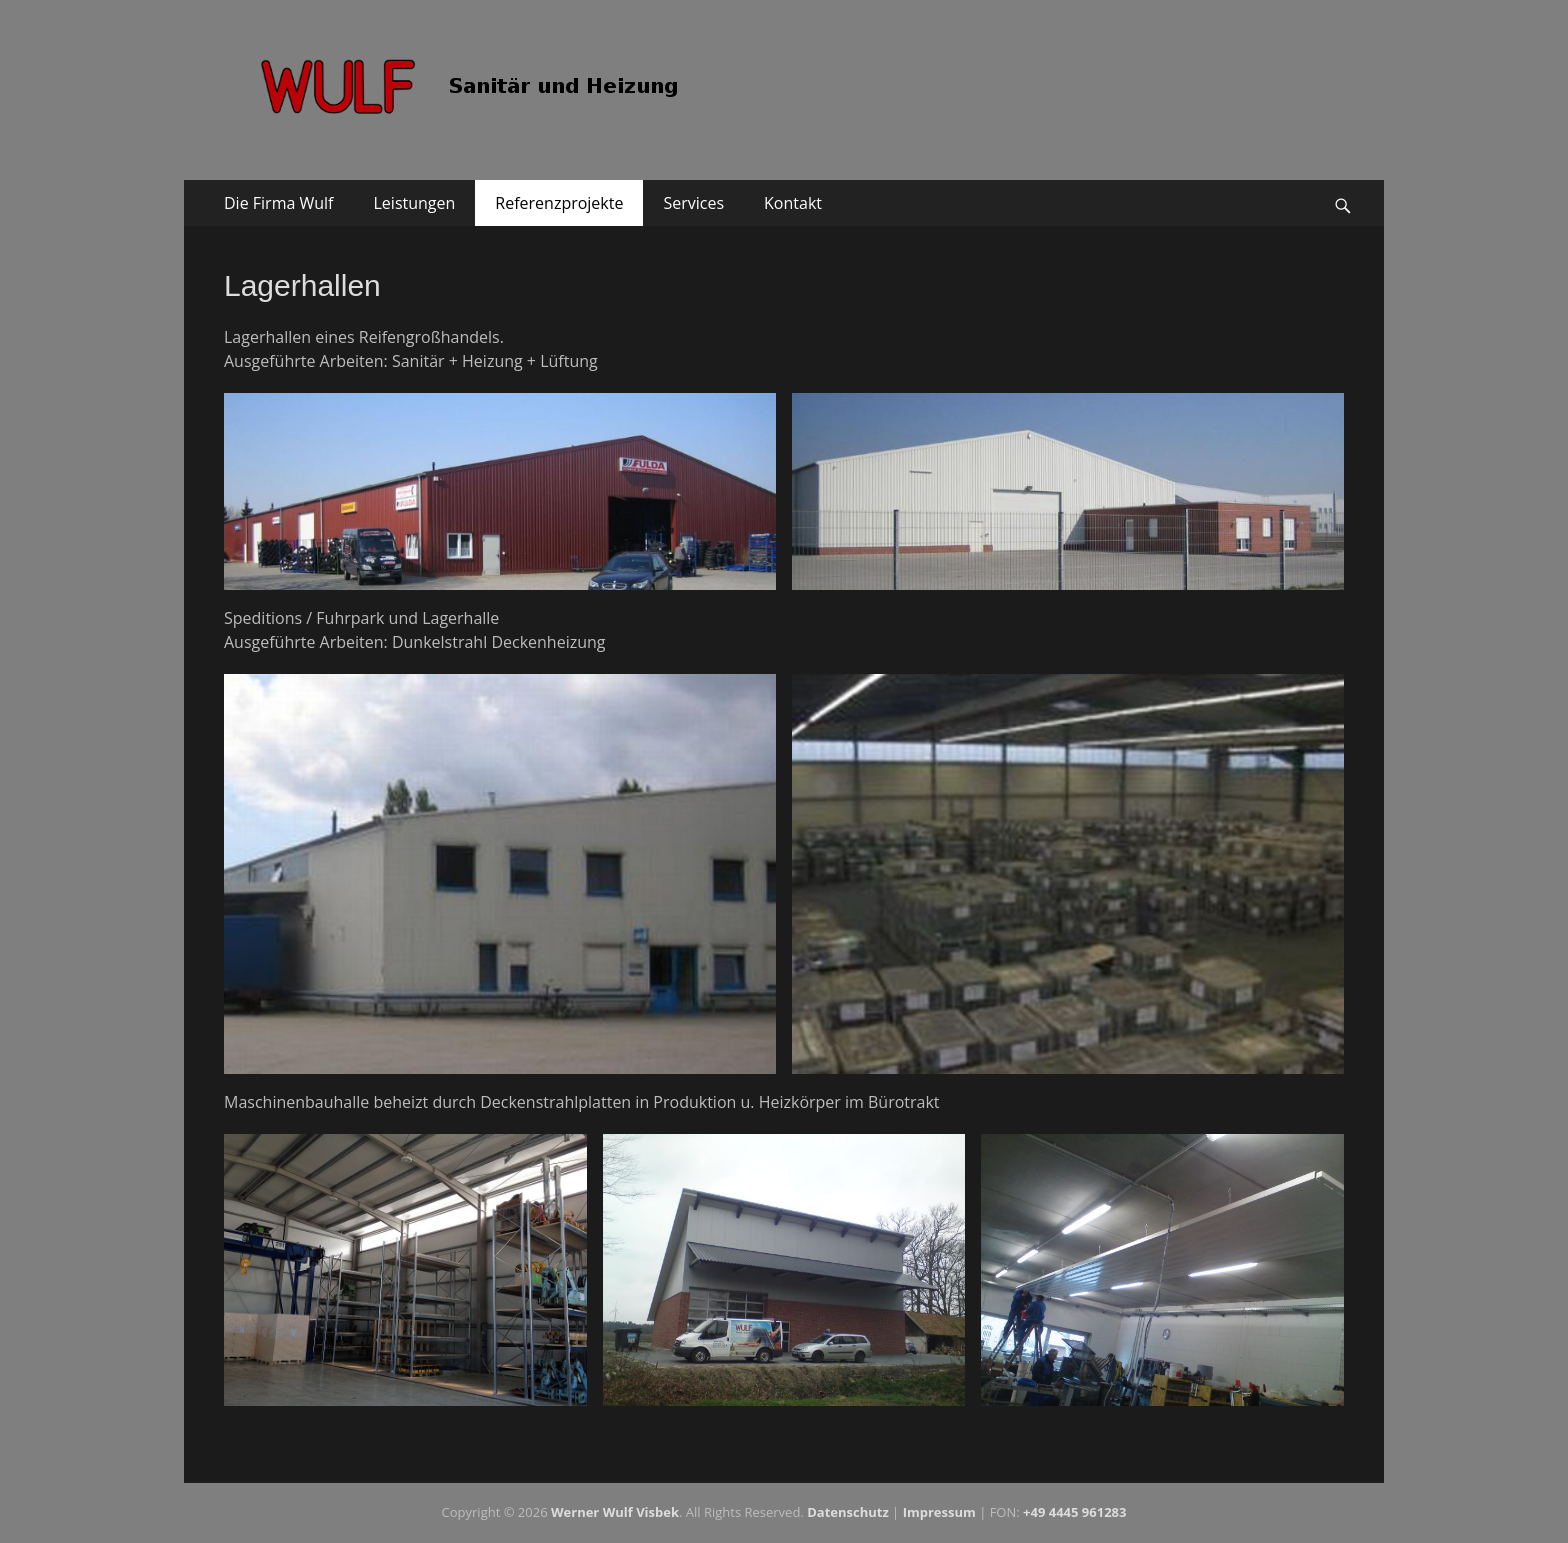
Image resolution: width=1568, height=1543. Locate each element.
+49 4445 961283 (1074, 1512)
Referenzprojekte (559, 203)
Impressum (939, 1512)
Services (693, 203)
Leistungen (415, 203)
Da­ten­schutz (848, 1512)
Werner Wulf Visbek (615, 1512)
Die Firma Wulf (279, 203)
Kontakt (793, 203)
